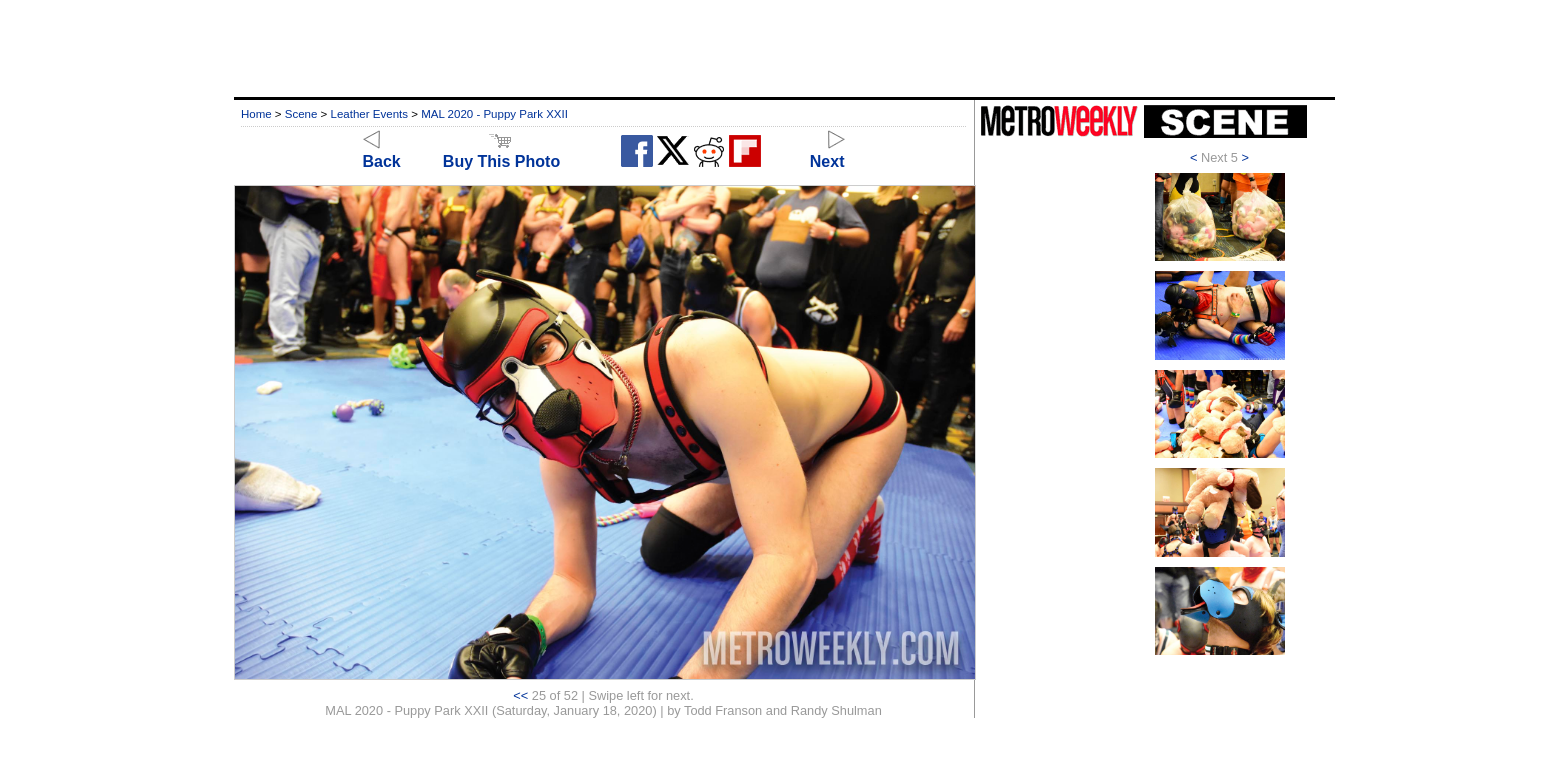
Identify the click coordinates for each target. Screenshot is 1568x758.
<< (520, 695)
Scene (301, 114)
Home (256, 114)
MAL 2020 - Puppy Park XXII (494, 114)
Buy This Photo (501, 152)
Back (382, 152)
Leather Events (369, 114)
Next (827, 152)
